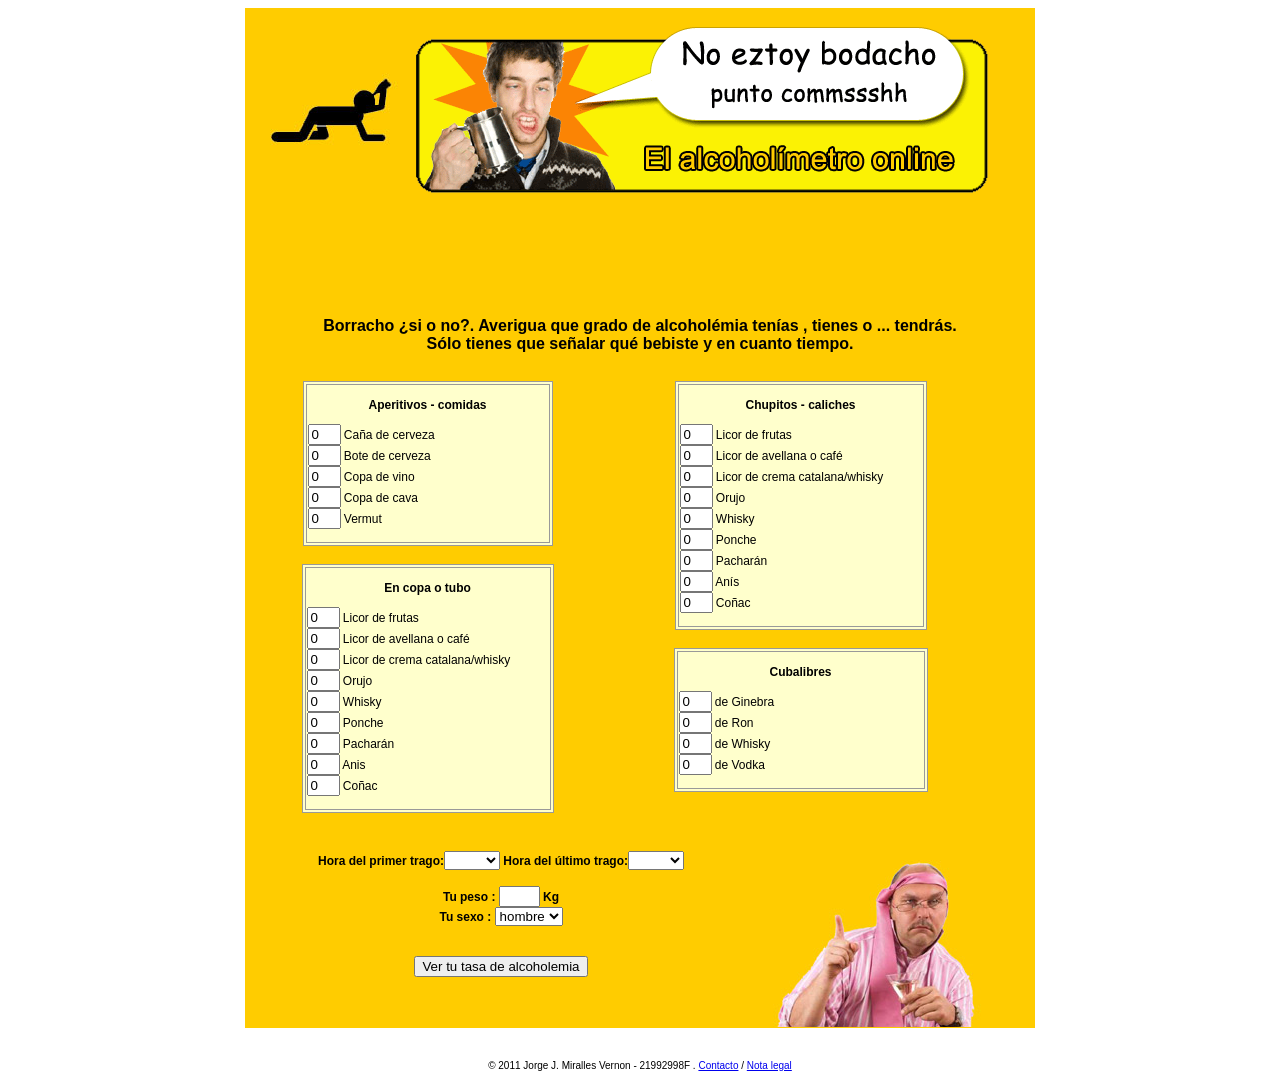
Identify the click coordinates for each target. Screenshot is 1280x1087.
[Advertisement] (640, 256)
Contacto (718, 1065)
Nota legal (769, 1065)
